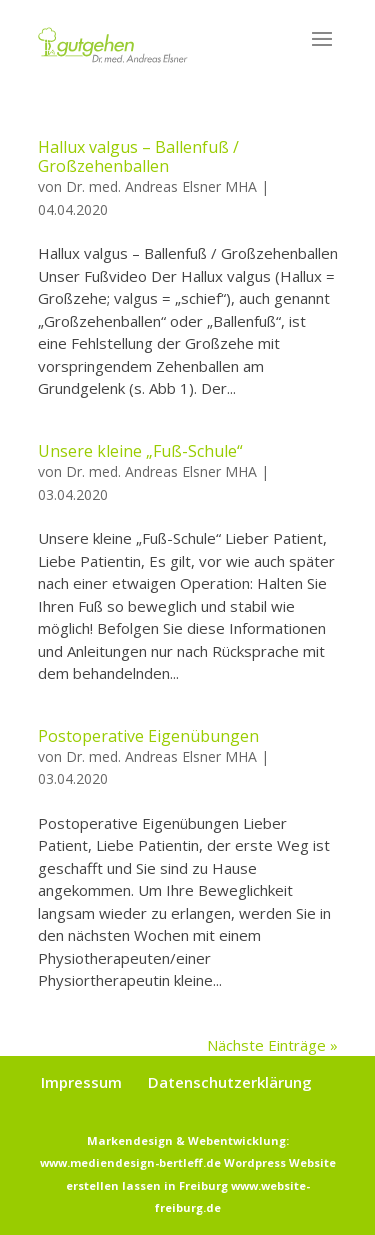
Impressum (81, 1082)
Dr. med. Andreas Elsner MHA (161, 186)
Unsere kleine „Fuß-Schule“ (140, 451)
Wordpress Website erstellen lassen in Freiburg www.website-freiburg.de (201, 1185)
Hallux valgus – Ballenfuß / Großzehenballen (138, 156)
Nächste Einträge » (272, 1045)
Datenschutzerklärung (230, 1082)
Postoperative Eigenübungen (148, 736)
